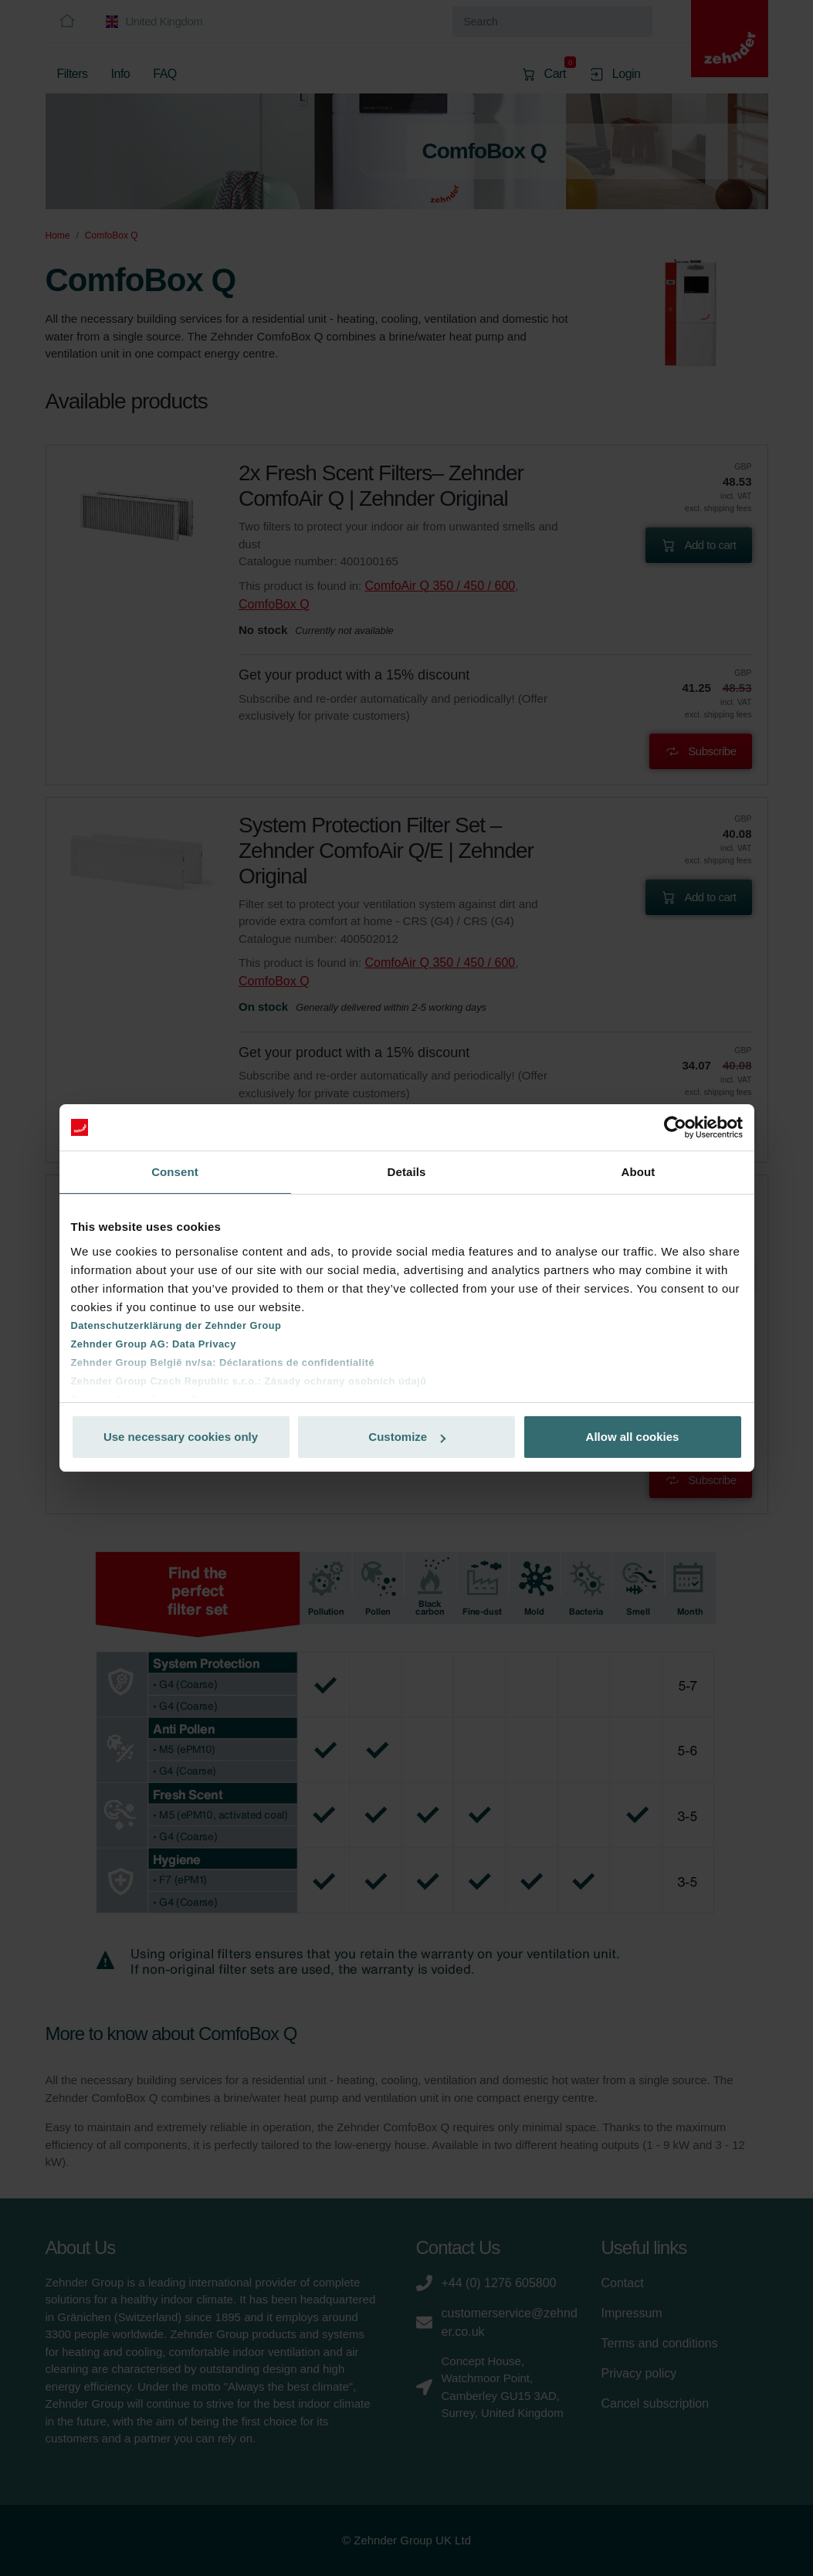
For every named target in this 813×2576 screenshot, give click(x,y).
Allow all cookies (632, 1436)
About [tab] (638, 1171)
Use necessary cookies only (180, 1436)
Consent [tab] (174, 1171)
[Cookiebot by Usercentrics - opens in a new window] (675, 1127)
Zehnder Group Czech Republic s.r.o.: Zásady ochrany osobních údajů (249, 1381)
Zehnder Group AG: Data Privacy (153, 1344)
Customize (406, 1436)
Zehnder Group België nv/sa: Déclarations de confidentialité (223, 1362)
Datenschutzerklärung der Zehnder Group (176, 1325)
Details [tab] (407, 1171)
